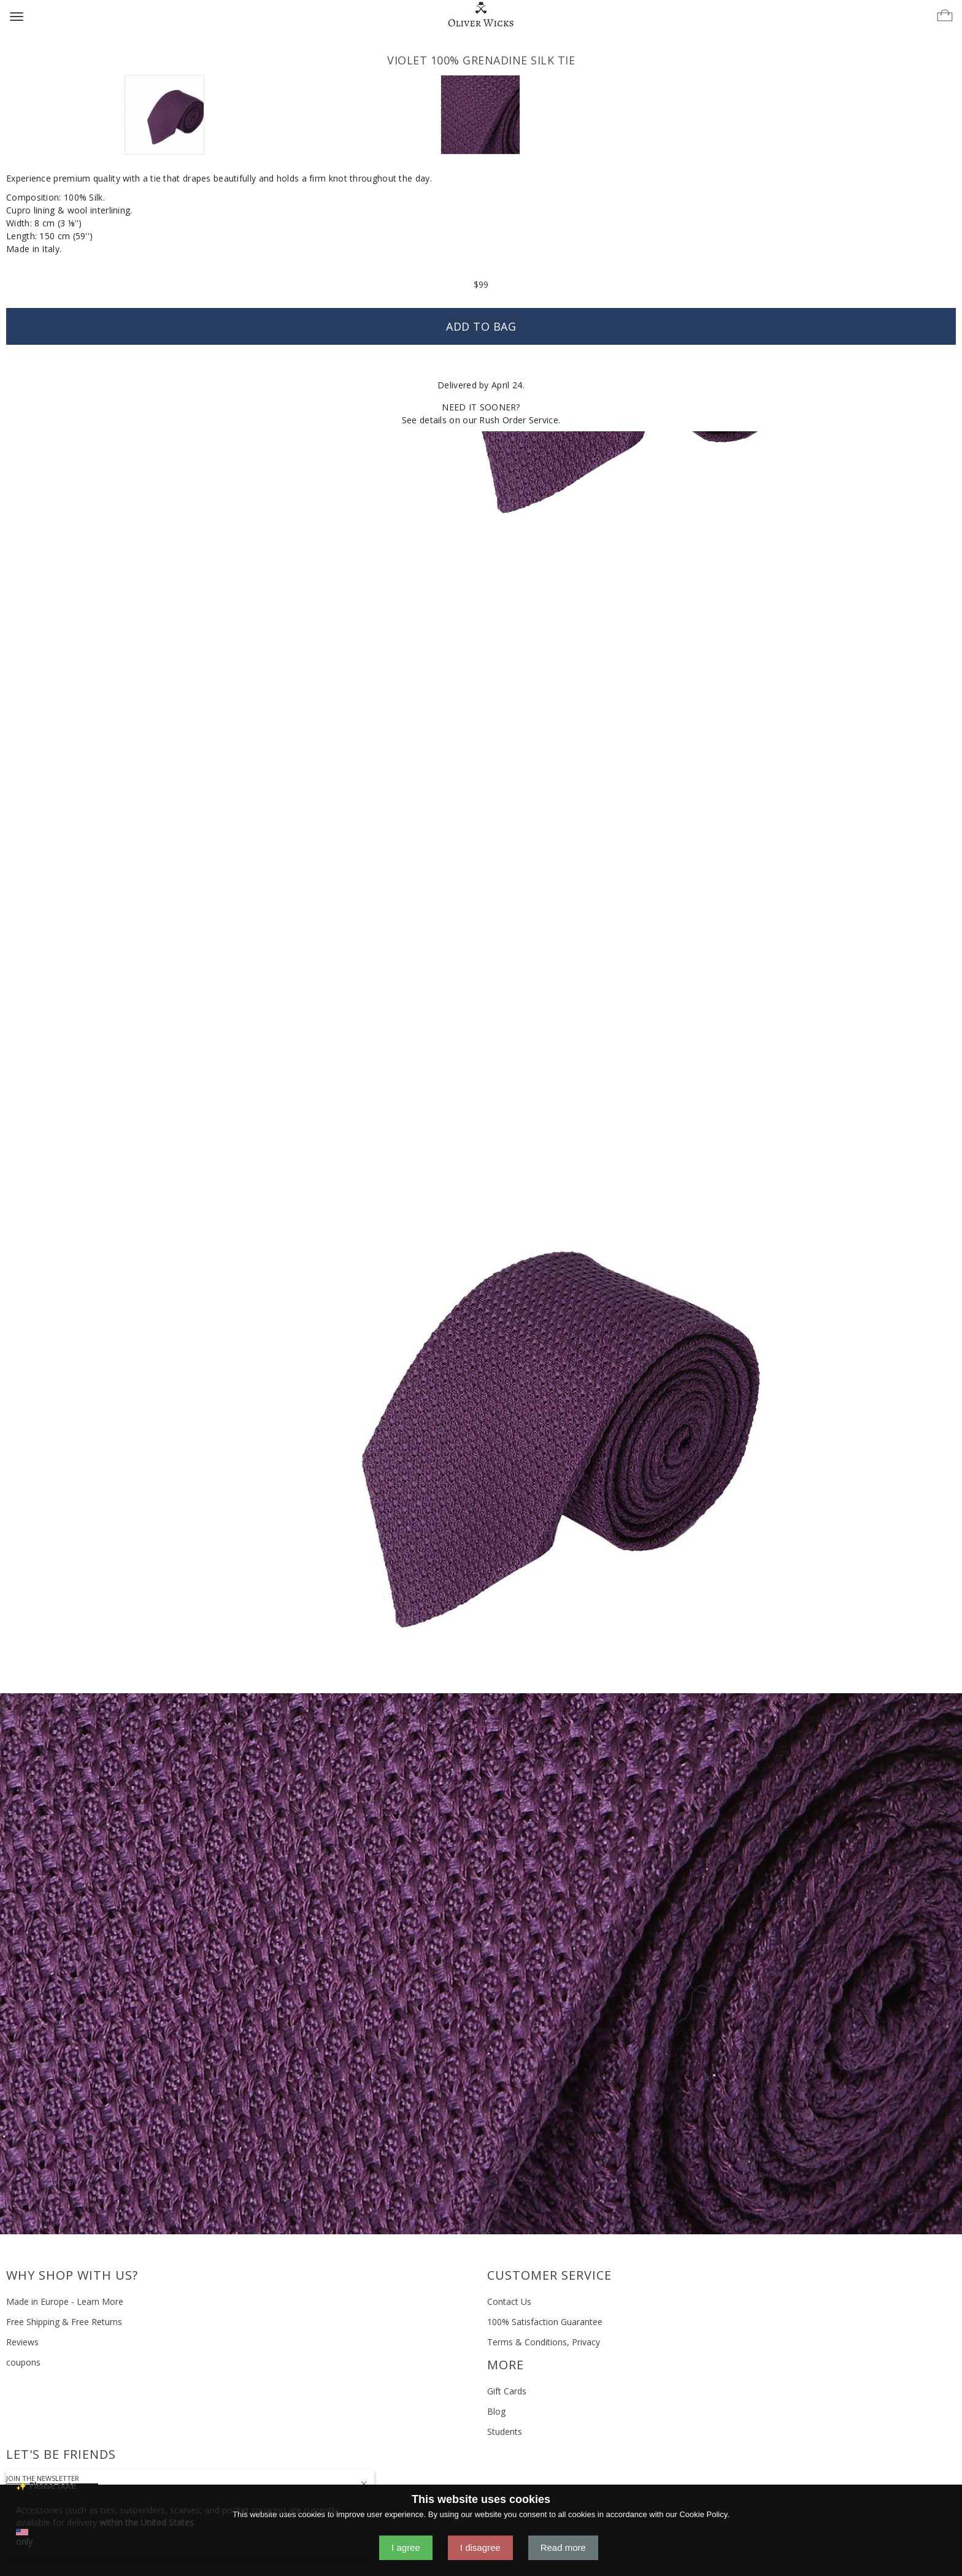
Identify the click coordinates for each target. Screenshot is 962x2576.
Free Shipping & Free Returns (64, 2322)
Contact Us (509, 2301)
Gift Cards (506, 2391)
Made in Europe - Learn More (64, 2301)
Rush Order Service (518, 420)
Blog (496, 2411)
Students (504, 2431)
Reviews (22, 2342)
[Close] (364, 2482)
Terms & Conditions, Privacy (543, 2342)
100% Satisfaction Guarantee (544, 2322)
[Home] (480, 14)
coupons (23, 2362)
